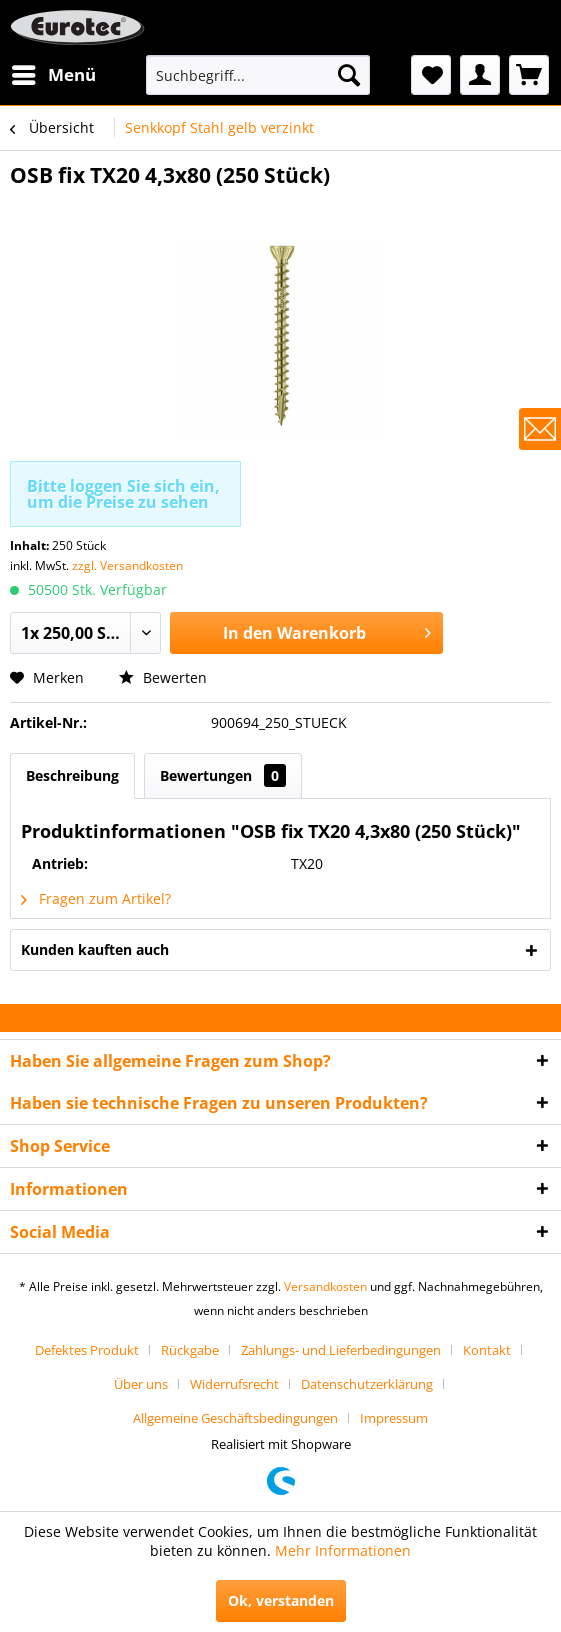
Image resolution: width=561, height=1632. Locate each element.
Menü (54, 72)
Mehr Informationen (343, 1550)
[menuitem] (53, 75)
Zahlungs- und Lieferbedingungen (341, 1350)
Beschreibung (72, 775)
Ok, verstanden (281, 1600)
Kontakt (487, 1350)
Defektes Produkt (87, 1350)
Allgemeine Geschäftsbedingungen (235, 1418)
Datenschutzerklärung (367, 1384)
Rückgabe (190, 1350)
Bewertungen (223, 775)
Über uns (141, 1384)
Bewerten (163, 677)
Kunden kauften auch (95, 949)
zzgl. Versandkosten (127, 565)
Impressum (394, 1418)
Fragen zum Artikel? (96, 898)
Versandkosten (325, 1286)
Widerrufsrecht (234, 1384)
